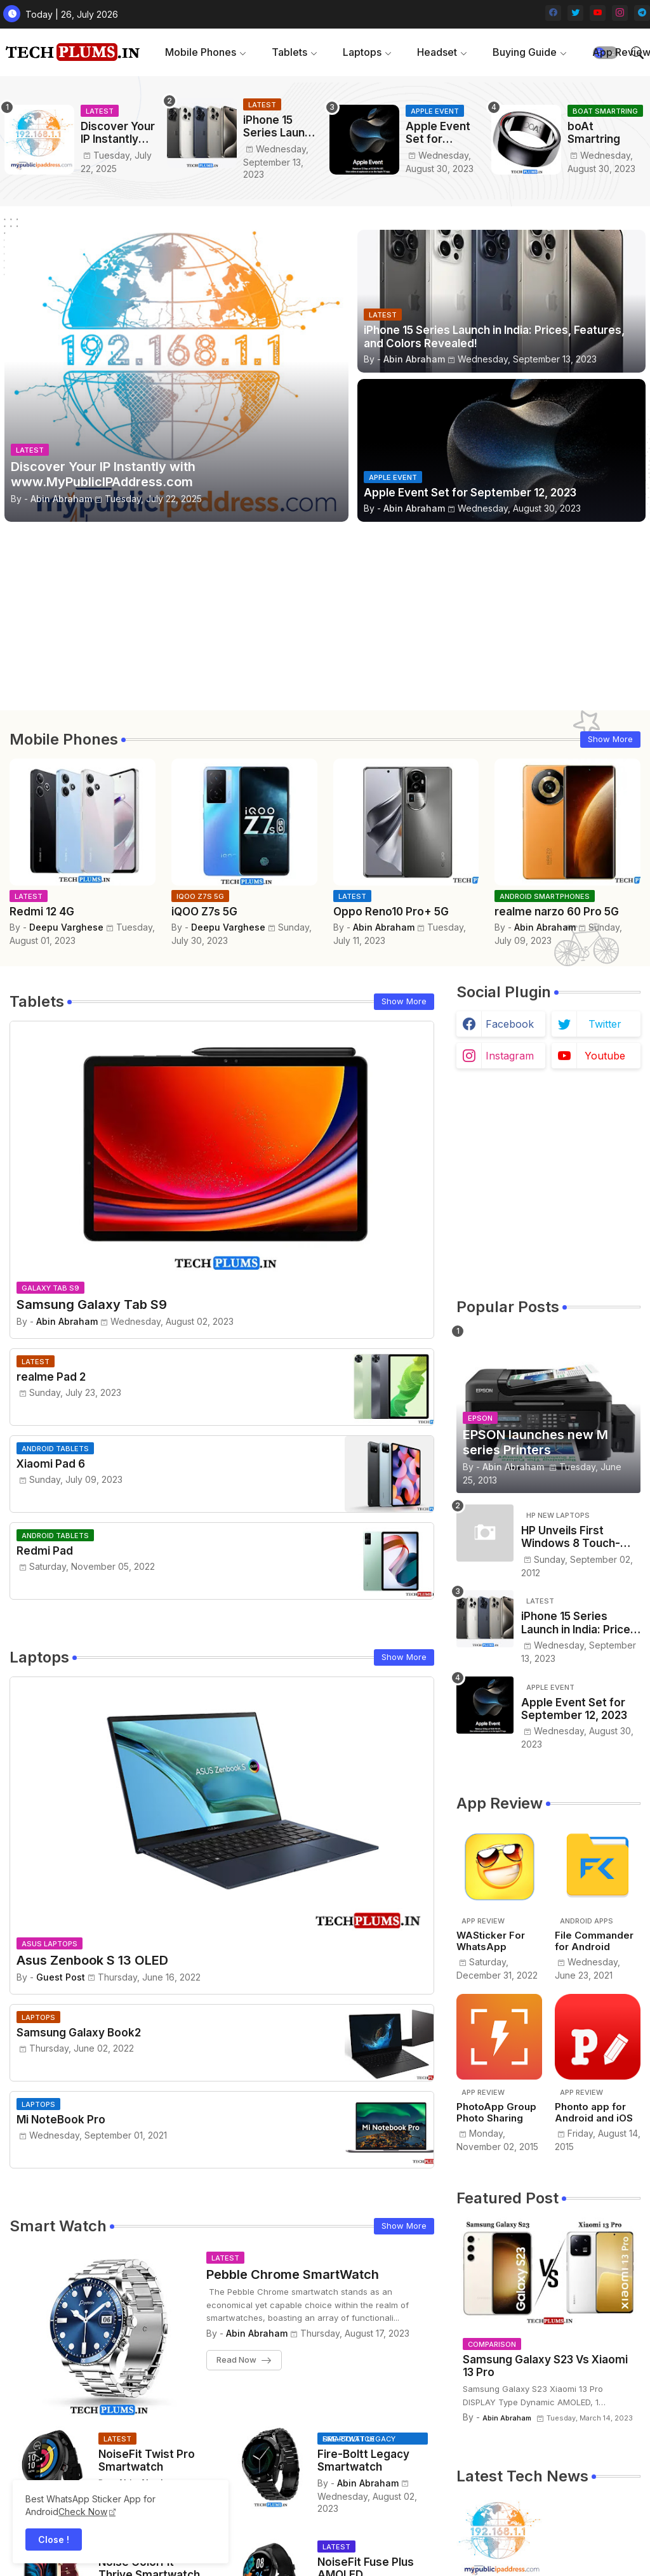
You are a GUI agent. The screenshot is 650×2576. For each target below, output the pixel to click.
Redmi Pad (45, 1550)
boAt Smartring (593, 132)
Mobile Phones (200, 52)
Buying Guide (525, 52)
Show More (610, 739)
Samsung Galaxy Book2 (79, 2032)
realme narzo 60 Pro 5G (556, 911)
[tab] (205, 52)
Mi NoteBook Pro (61, 2119)
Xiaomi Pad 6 (51, 1463)
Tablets (289, 52)
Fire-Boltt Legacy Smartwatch (363, 2460)
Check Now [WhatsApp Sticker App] (82, 2511)
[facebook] (553, 13)
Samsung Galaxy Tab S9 (92, 1304)
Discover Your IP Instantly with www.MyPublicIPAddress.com (119, 133)
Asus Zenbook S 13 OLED (92, 1960)
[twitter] (575, 13)
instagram (510, 1055)
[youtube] (598, 13)
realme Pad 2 (51, 1377)
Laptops (362, 52)
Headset (437, 52)
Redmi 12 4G (42, 911)
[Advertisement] (325, 621)
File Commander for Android (594, 1941)
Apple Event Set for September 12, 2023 (444, 133)
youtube (605, 1055)
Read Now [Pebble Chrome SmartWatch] (236, 2359)
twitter (604, 1024)
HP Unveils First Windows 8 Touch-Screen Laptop (570, 1537)
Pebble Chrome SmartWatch (292, 2274)
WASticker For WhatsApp (490, 1941)
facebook (510, 1024)
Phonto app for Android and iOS (594, 2112)
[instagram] (620, 13)
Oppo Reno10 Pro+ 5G (391, 911)
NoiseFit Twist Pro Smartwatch (146, 2460)
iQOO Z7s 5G (204, 911)
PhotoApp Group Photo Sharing (496, 2112)
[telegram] (642, 13)
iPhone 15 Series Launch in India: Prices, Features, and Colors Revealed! (280, 127)
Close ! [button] (53, 2539)
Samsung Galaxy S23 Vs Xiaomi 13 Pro (545, 2366)
